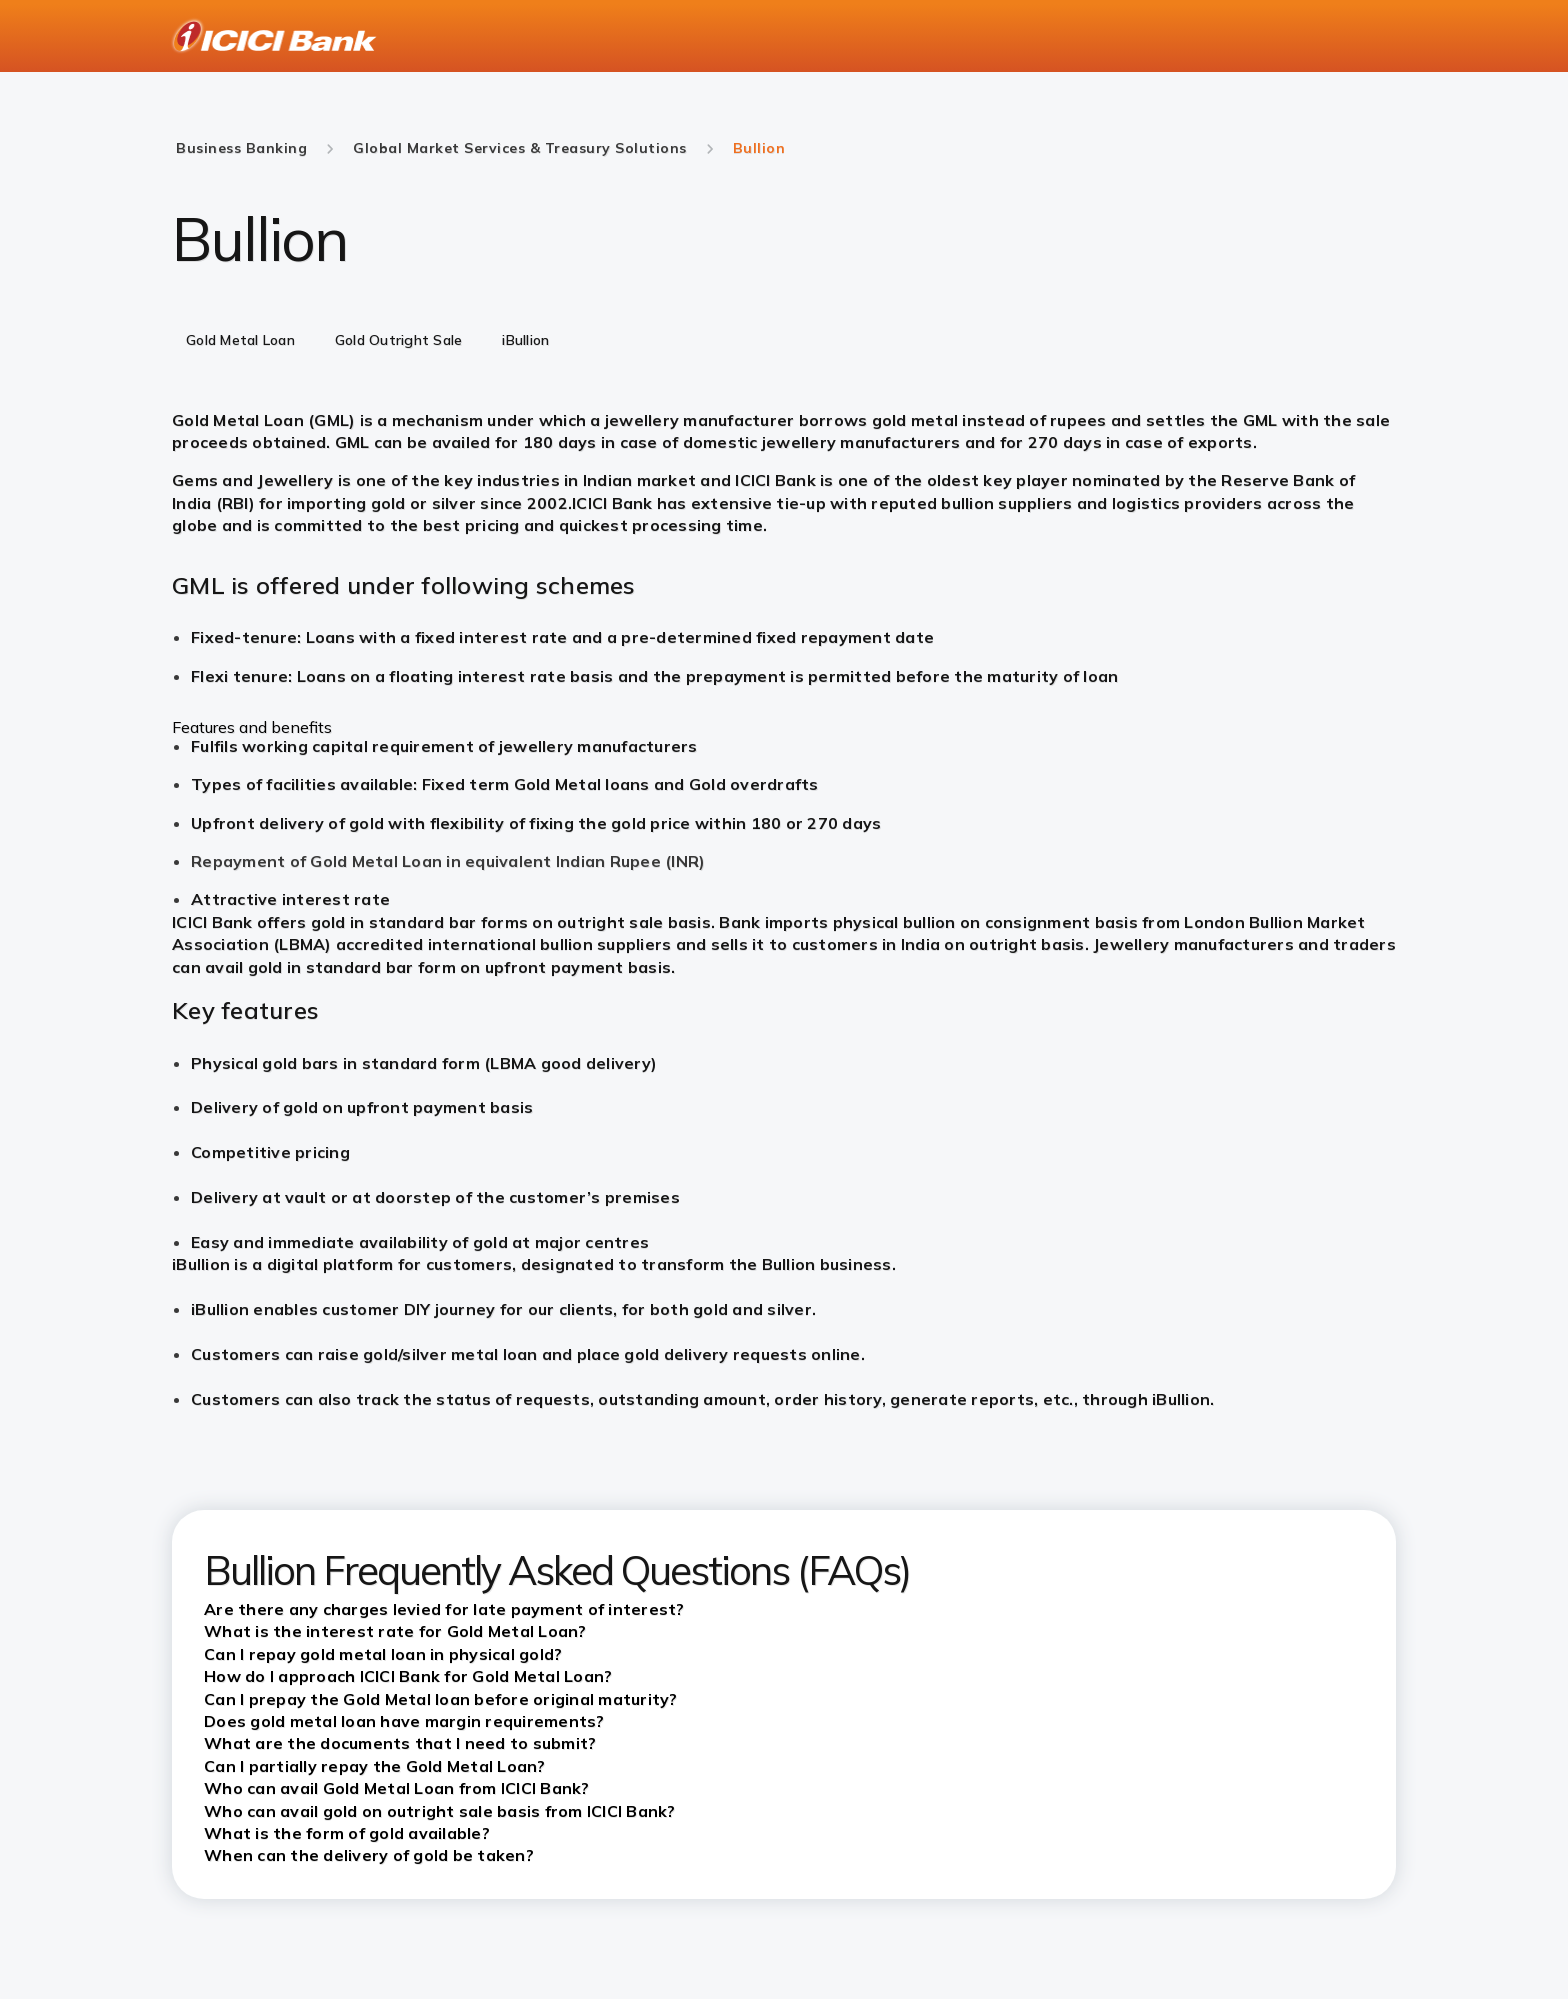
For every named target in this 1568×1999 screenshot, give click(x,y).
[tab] (240, 342)
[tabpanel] (784, 660)
